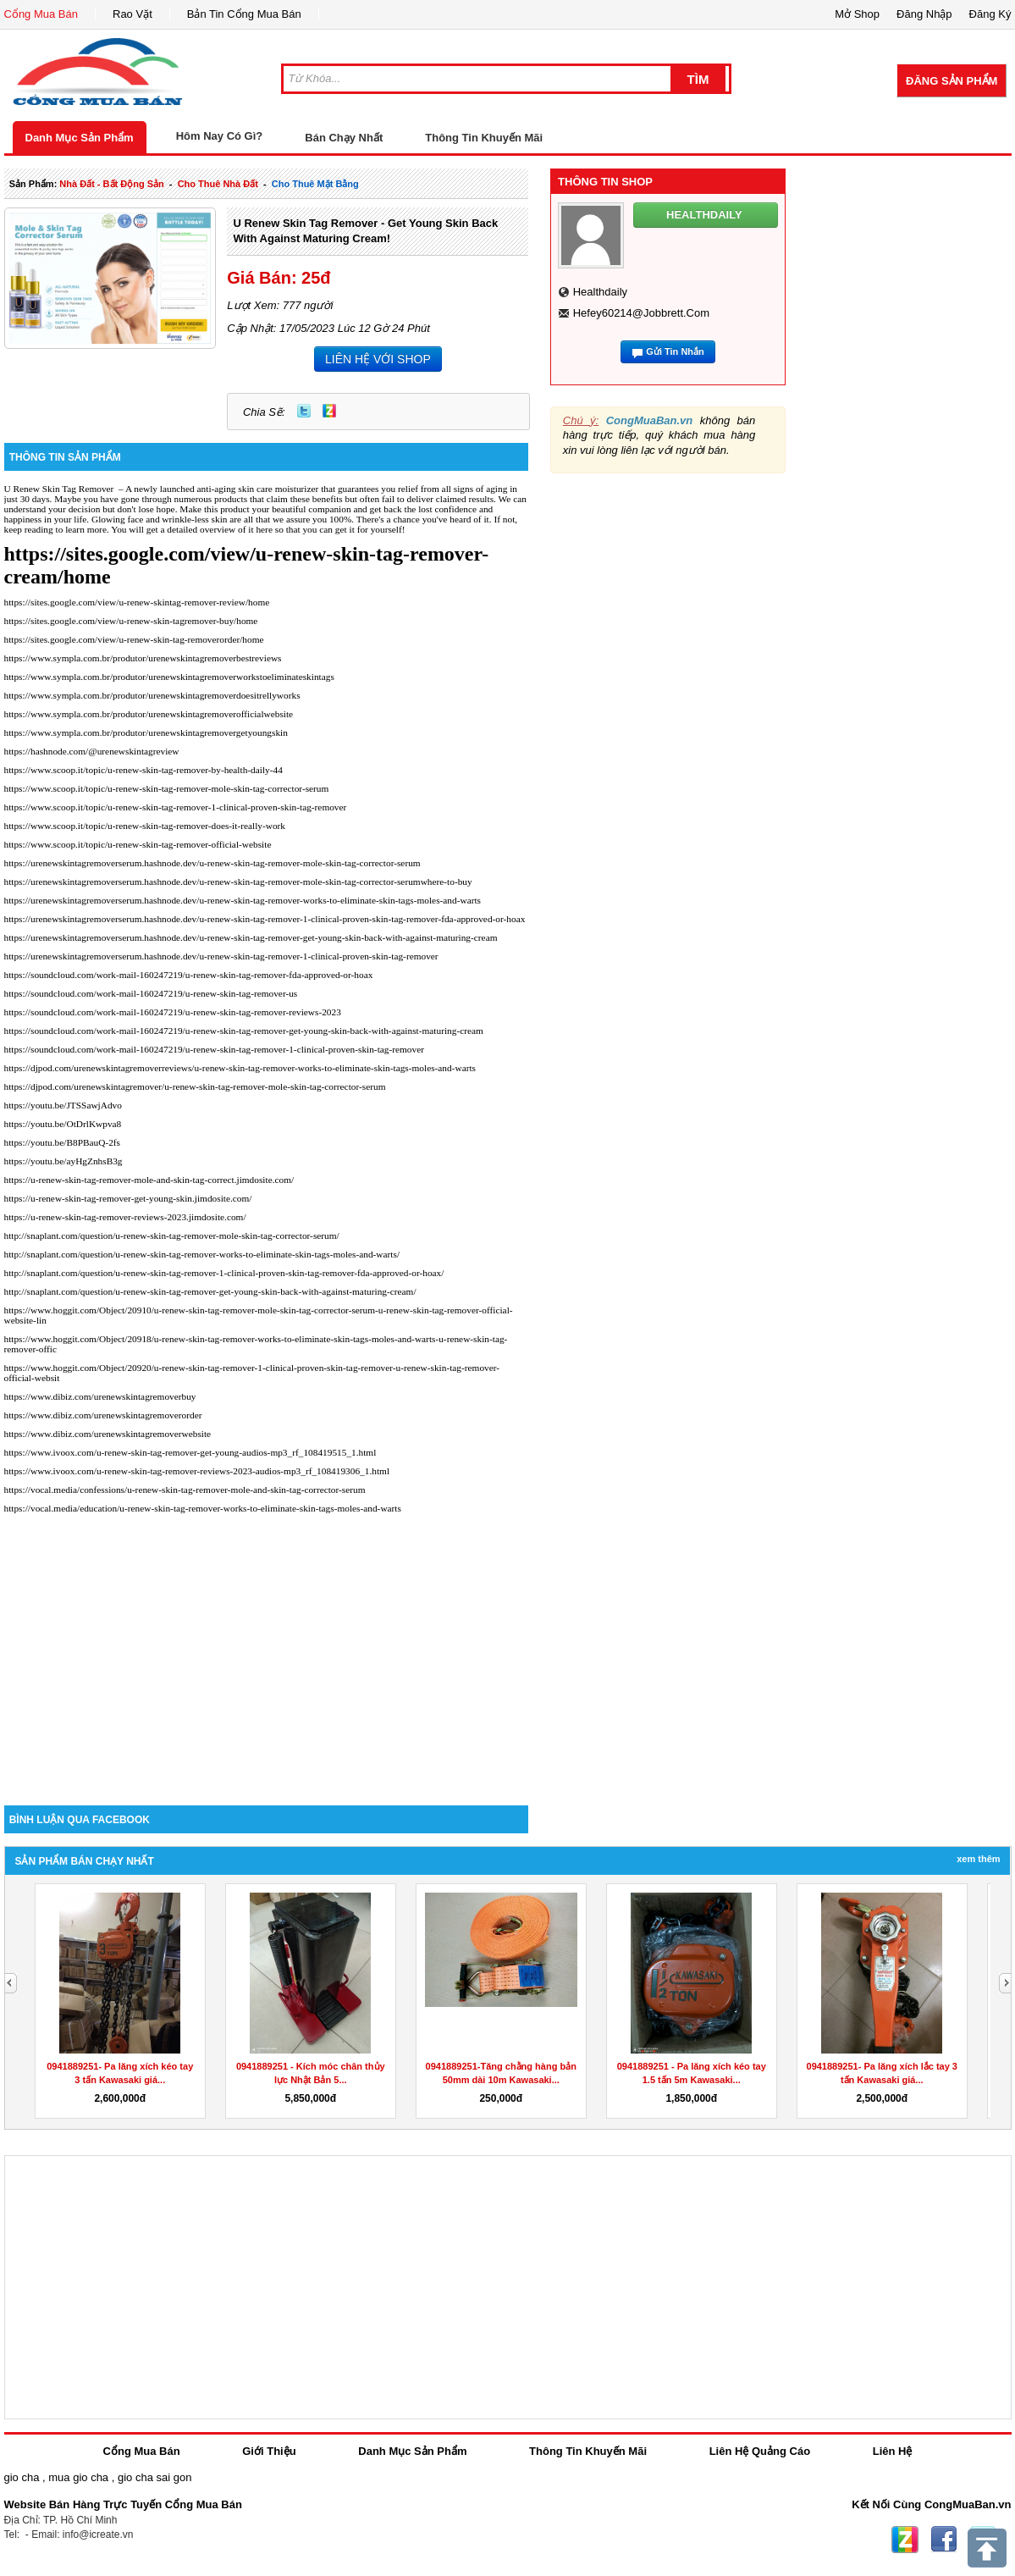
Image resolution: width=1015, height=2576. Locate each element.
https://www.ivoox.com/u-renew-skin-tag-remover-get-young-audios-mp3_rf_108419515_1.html (190, 1452)
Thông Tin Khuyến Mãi (484, 137)
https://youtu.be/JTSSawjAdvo (63, 1105)
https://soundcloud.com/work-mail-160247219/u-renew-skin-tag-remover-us (151, 993)
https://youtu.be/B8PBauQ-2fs (62, 1142)
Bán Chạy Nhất (344, 137)
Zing (329, 410)
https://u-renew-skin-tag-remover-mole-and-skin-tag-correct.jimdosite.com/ (149, 1180)
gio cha (22, 2477)
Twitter (304, 410)
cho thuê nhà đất (218, 184)
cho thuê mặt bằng (315, 184)
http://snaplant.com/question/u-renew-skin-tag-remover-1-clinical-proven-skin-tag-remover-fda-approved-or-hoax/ (224, 1273)
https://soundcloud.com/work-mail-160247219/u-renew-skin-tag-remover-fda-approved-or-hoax (188, 975)
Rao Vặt (132, 14)
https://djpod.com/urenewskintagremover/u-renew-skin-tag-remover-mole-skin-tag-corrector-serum (195, 1086)
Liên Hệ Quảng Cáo (759, 2451)
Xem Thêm (978, 1859)
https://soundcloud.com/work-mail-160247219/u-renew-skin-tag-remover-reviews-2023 (172, 1012)
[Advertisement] (266, 1661)
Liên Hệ (893, 2451)
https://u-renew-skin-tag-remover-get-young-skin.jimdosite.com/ (128, 1198)
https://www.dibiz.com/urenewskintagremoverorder (103, 1415)
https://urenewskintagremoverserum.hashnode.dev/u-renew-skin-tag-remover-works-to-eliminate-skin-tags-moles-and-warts (243, 900)
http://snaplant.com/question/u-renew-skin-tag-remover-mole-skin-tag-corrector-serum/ (171, 1235)
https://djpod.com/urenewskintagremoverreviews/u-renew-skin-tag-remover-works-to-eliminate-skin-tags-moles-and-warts (240, 1068)
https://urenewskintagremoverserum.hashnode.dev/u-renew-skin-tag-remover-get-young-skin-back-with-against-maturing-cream (251, 937)
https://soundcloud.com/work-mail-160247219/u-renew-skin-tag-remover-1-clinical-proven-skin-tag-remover (214, 1049)
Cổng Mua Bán (41, 14)
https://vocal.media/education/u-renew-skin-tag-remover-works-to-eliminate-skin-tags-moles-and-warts (202, 1508)
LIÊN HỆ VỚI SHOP (378, 359)
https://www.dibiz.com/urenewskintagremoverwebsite (108, 1434)
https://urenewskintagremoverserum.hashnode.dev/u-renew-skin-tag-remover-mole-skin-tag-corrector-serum (212, 863)
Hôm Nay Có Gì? (219, 136)
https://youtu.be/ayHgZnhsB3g (63, 1161)
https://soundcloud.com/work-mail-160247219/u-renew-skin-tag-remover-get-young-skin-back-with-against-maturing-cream (243, 1030)
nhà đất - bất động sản (111, 184)
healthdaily (600, 291)
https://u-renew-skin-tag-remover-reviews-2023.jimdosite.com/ (125, 1217)
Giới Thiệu (268, 2451)
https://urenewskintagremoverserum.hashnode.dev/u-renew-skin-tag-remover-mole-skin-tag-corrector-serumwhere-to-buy (238, 881)
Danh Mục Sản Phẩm (79, 137)
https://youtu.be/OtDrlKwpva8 (63, 1124)
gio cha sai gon (154, 2477)
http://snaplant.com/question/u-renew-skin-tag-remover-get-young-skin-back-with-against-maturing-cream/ (210, 1291)
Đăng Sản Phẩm (951, 81)
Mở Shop (857, 14)
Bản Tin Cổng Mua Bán (244, 14)
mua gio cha (78, 2477)
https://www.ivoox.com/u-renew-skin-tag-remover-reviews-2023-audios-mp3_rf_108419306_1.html (197, 1471)
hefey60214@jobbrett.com (641, 313)
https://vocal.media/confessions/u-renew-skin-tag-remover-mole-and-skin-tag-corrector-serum (185, 1489)
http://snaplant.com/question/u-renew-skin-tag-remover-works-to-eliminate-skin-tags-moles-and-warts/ (202, 1254)
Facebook (943, 2539)
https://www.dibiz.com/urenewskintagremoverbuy (100, 1396)
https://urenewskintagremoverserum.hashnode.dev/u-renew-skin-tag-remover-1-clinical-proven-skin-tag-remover (221, 956)
